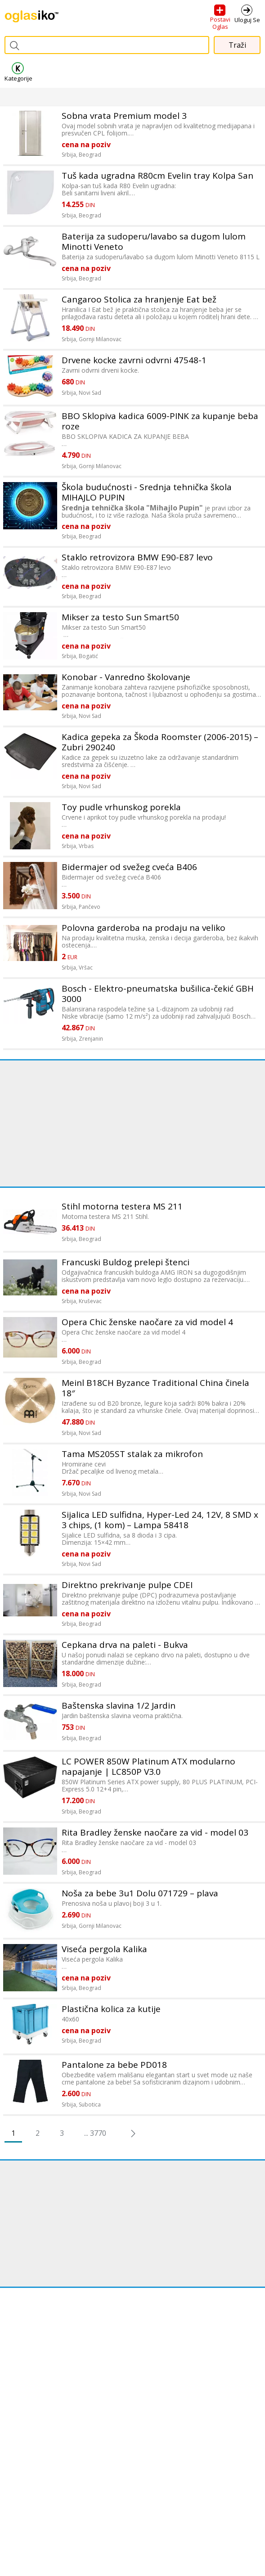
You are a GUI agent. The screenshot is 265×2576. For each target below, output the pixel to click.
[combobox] (106, 45)
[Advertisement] (132, 1123)
